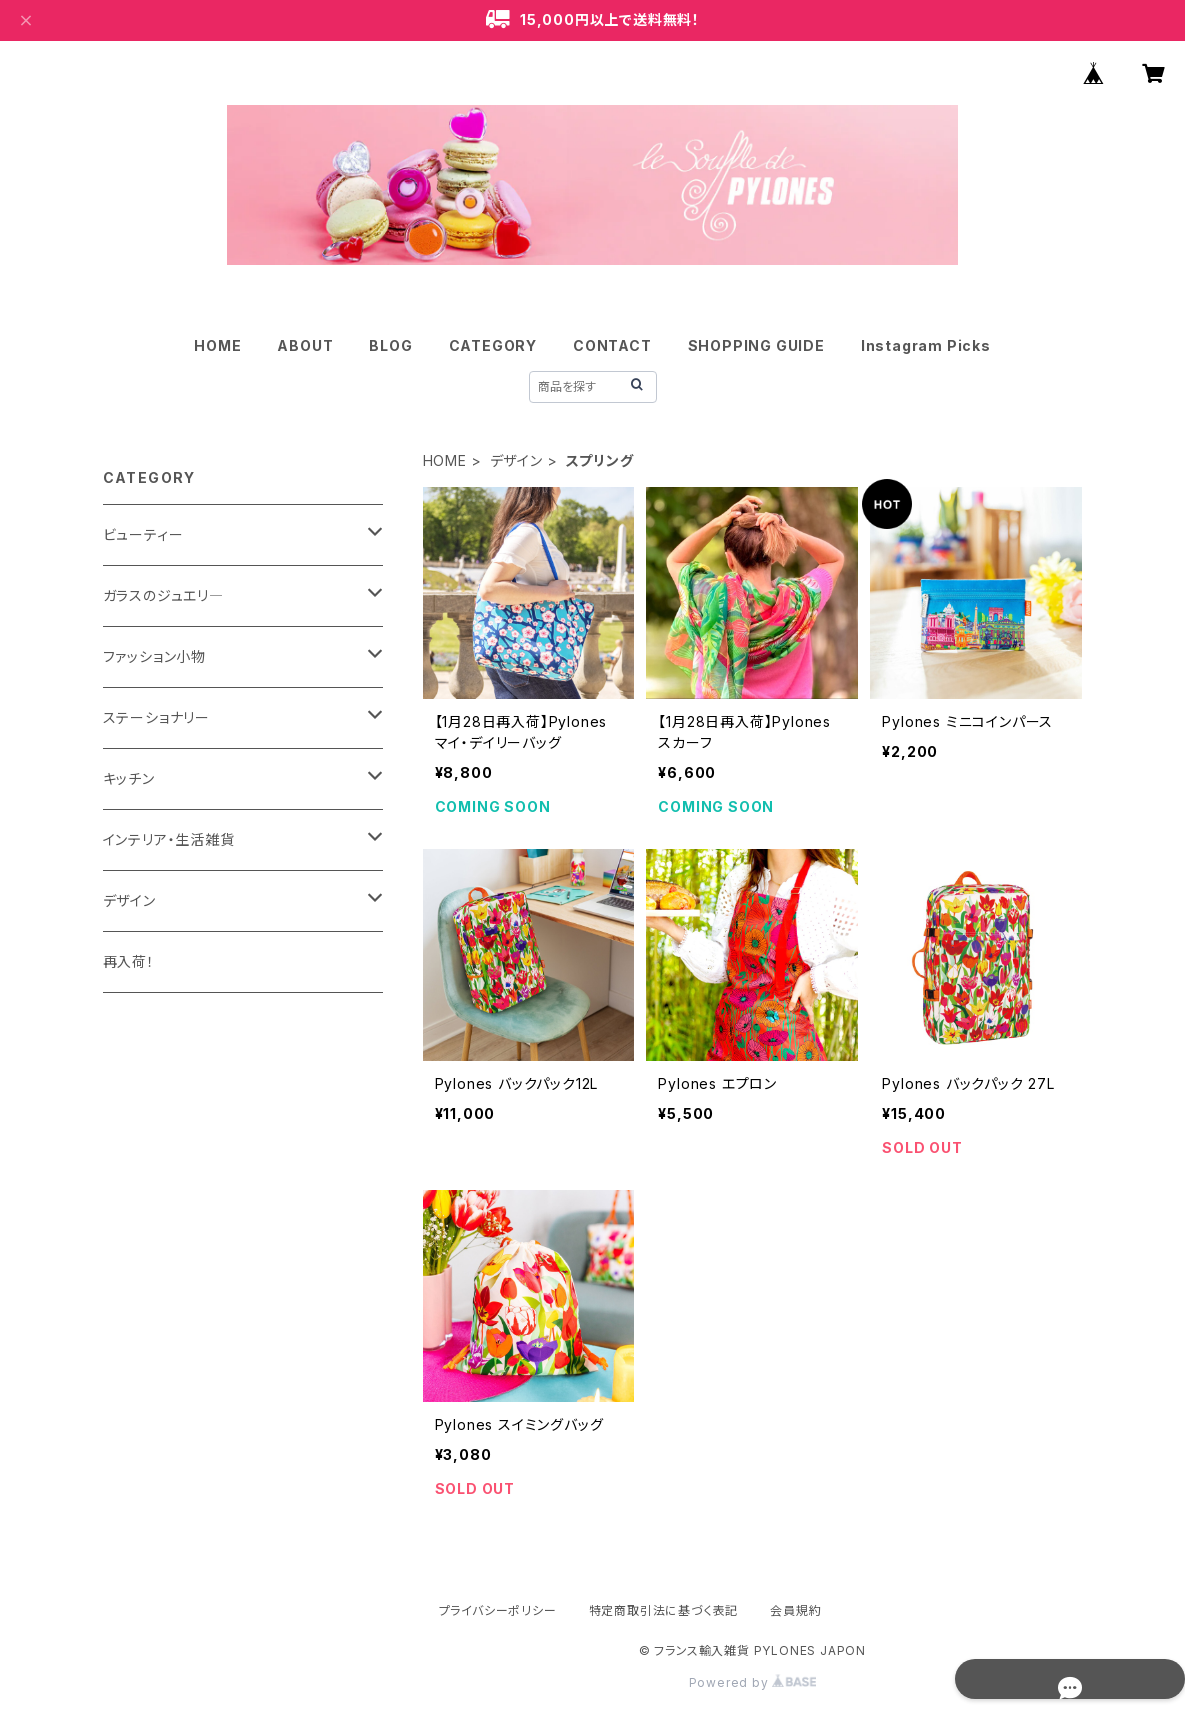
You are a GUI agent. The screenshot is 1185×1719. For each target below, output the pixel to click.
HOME (217, 345)
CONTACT (612, 345)
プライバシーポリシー (498, 1610)
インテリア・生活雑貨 (169, 839)
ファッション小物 (154, 656)
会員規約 (795, 1610)
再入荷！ (129, 961)
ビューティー (143, 534)
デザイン (516, 460)
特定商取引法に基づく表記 (664, 1610)
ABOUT (305, 345)
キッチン (129, 778)
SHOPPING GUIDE (756, 345)
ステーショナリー (156, 717)
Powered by (753, 1682)
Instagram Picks (926, 345)
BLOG (390, 345)
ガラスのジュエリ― (163, 595)
